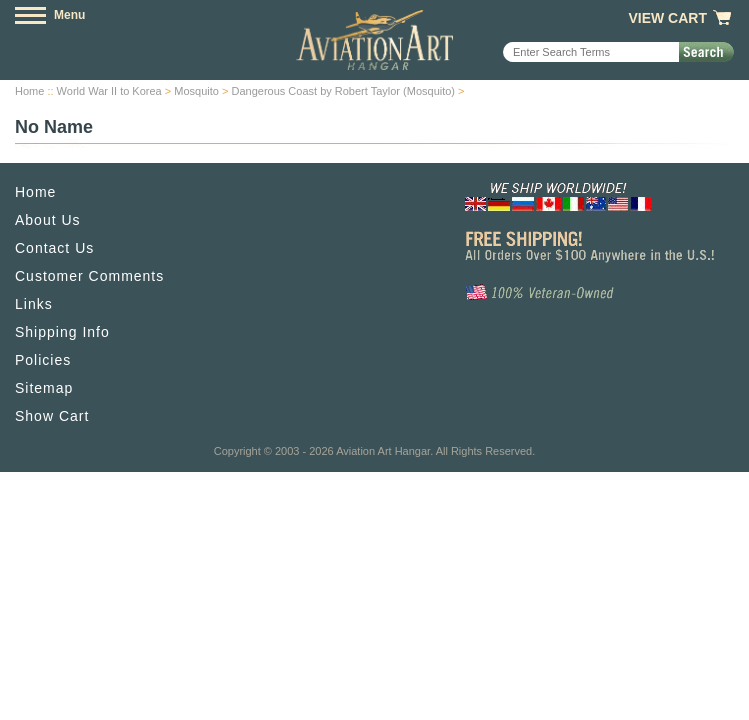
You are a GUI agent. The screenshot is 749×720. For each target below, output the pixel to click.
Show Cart (52, 416)
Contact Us (54, 248)
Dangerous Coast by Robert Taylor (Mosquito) (343, 91)
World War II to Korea (109, 91)
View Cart (667, 18)
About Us (48, 220)
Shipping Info (62, 332)
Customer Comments (89, 276)
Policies (43, 360)
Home (29, 91)
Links (34, 304)
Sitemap (44, 388)
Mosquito (196, 91)
